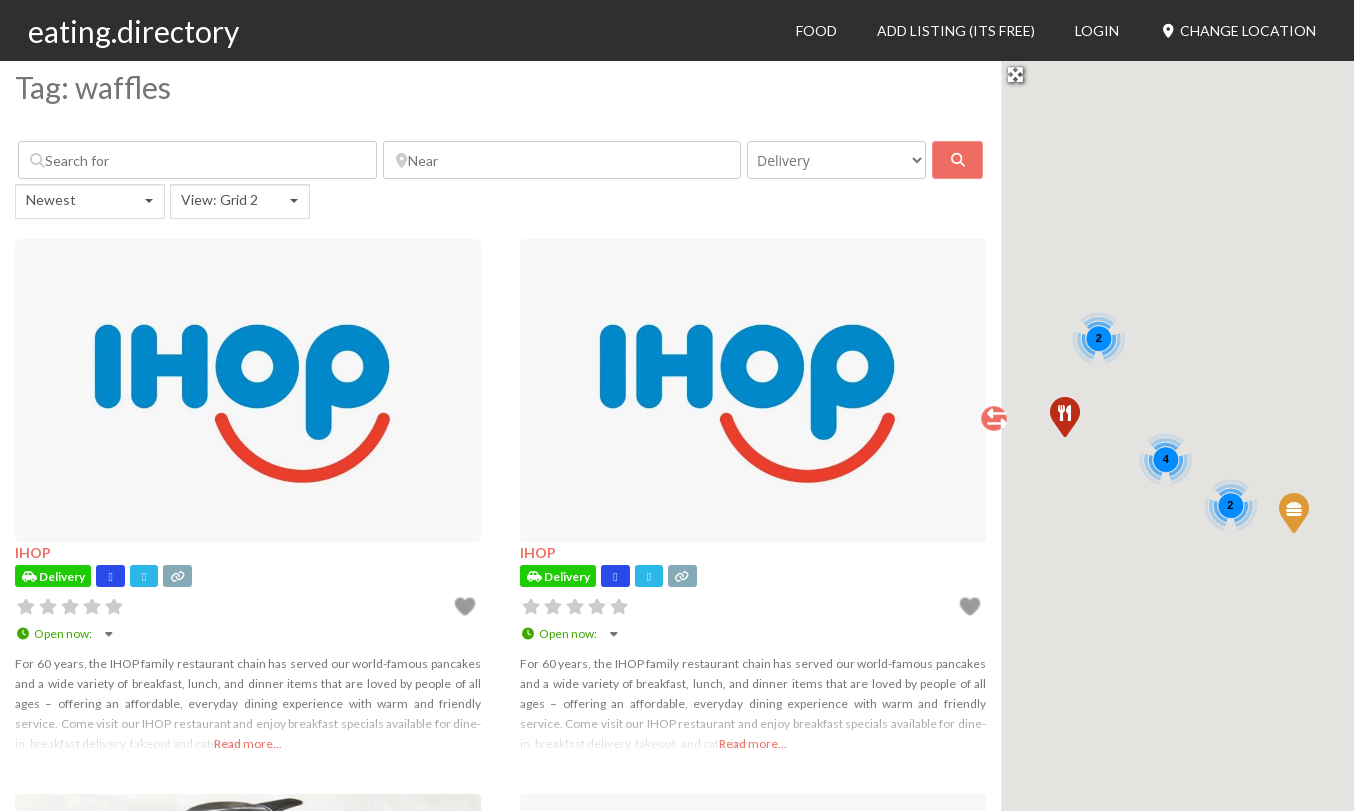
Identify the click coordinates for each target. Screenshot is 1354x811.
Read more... (248, 743)
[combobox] (90, 201)
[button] (1293, 512)
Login (1097, 30)
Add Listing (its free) (956, 30)
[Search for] (197, 160)
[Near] (562, 160)
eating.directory (133, 31)
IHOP (33, 552)
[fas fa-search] (957, 160)
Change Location (1237, 30)
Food (816, 30)
